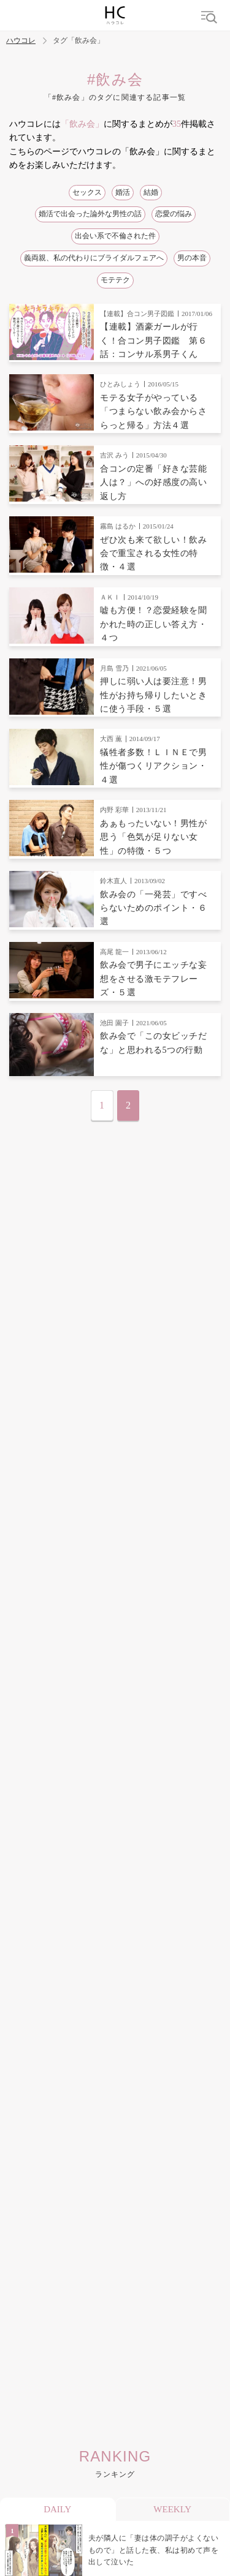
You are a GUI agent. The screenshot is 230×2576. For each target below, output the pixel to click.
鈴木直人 (113, 880)
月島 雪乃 (114, 668)
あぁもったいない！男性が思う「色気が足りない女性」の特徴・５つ (153, 837)
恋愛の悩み (173, 213)
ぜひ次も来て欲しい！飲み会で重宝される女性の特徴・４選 (153, 553)
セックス (87, 192)
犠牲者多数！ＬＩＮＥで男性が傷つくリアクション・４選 (153, 766)
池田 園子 (114, 1022)
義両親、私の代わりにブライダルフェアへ (94, 258)
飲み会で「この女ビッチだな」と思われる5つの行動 (153, 1042)
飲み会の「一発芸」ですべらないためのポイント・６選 (153, 908)
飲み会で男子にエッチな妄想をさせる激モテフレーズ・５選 (153, 978)
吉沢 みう (114, 455)
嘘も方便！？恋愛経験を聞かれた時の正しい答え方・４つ (153, 624)
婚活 (122, 192)
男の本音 (192, 258)
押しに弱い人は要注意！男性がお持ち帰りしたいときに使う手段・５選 (153, 695)
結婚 (151, 192)
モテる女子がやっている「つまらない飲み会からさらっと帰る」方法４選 (153, 411)
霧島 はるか (118, 526)
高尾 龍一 (114, 951)
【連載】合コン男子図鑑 (137, 313)
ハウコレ (21, 41)
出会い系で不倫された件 (115, 236)
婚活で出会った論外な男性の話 (90, 213)
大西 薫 (111, 738)
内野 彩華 (114, 809)
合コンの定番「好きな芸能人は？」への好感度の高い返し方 (153, 482)
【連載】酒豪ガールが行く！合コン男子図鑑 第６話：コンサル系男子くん (153, 340)
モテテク (115, 280)
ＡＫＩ (110, 597)
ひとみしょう (120, 384)
